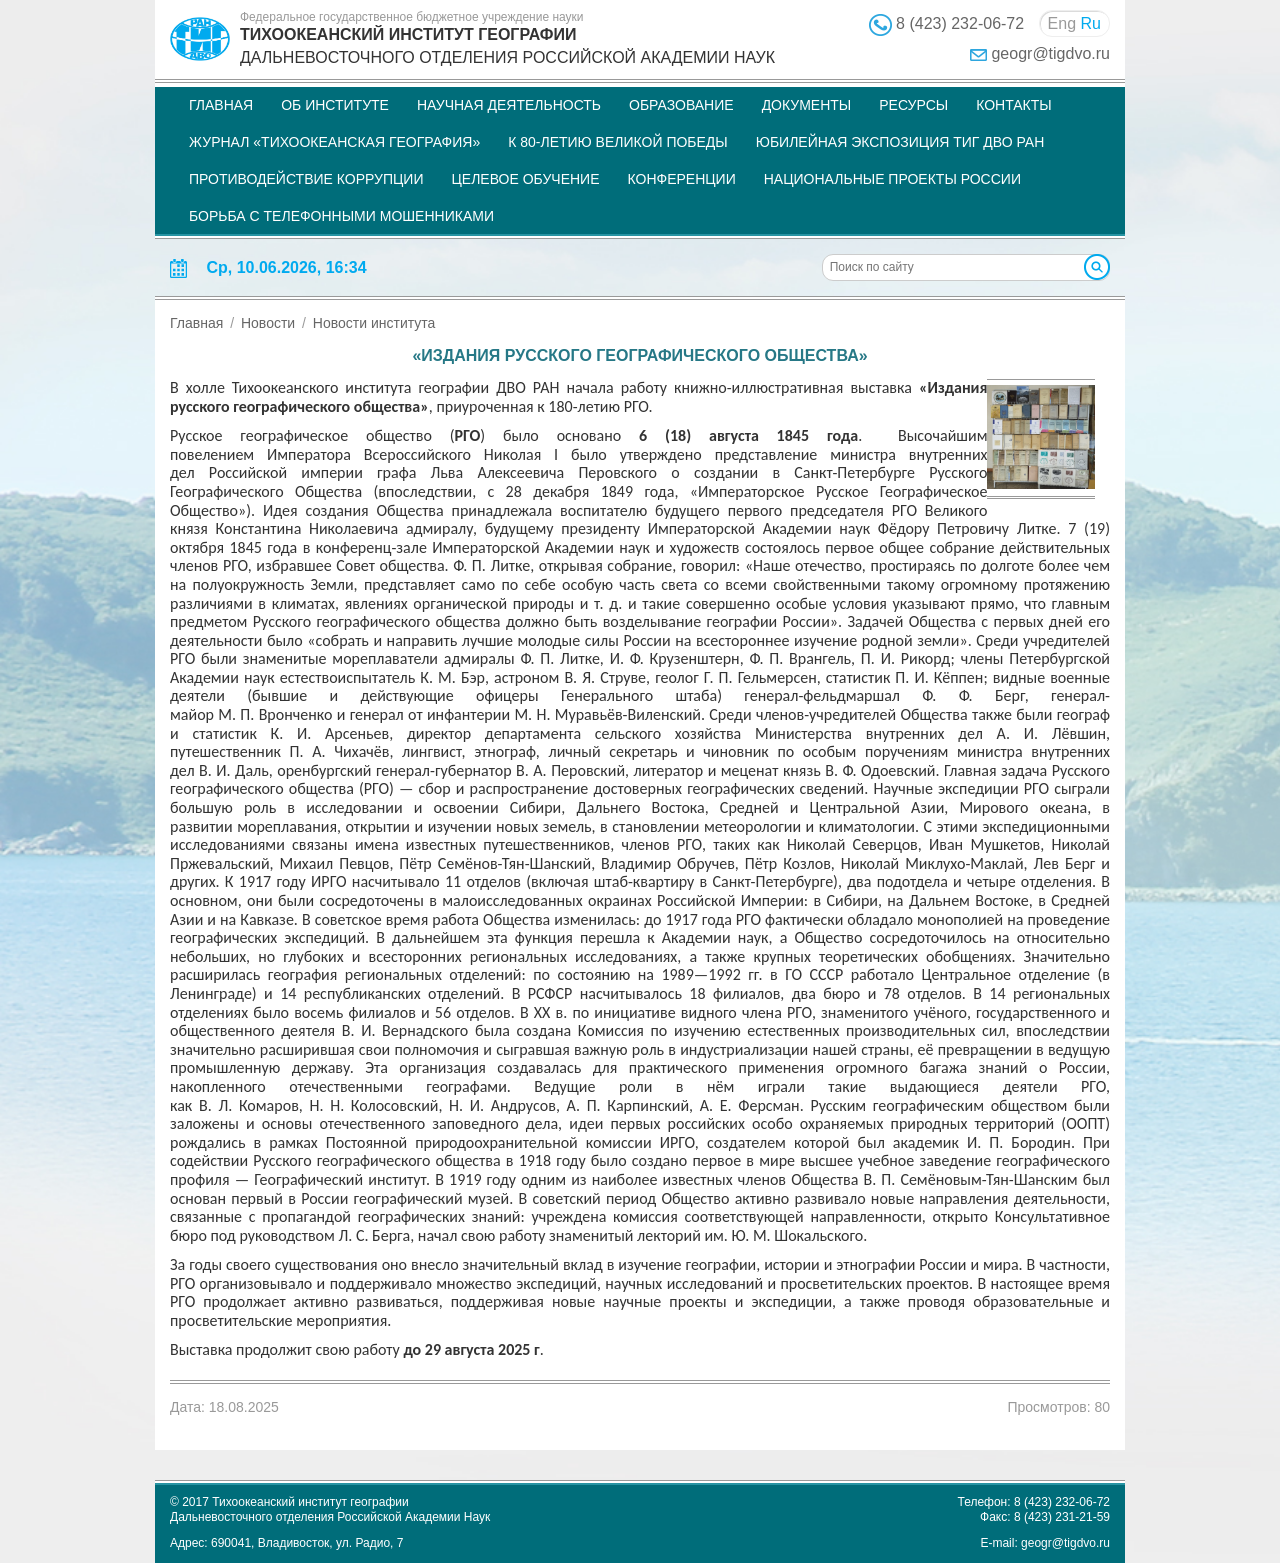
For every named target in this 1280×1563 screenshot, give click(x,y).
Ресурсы (913, 105)
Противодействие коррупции (306, 179)
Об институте (335, 105)
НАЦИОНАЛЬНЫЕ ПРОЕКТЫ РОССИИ (892, 179)
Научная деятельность (509, 105)
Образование (681, 105)
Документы (807, 105)
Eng (1062, 23)
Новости (268, 323)
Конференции (682, 179)
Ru (1091, 23)
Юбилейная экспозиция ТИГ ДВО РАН (900, 142)
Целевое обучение (525, 179)
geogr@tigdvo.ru (1050, 53)
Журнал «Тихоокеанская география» (334, 142)
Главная (221, 105)
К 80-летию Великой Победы (618, 142)
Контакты (1014, 105)
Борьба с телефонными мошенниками (341, 216)
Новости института (374, 323)
